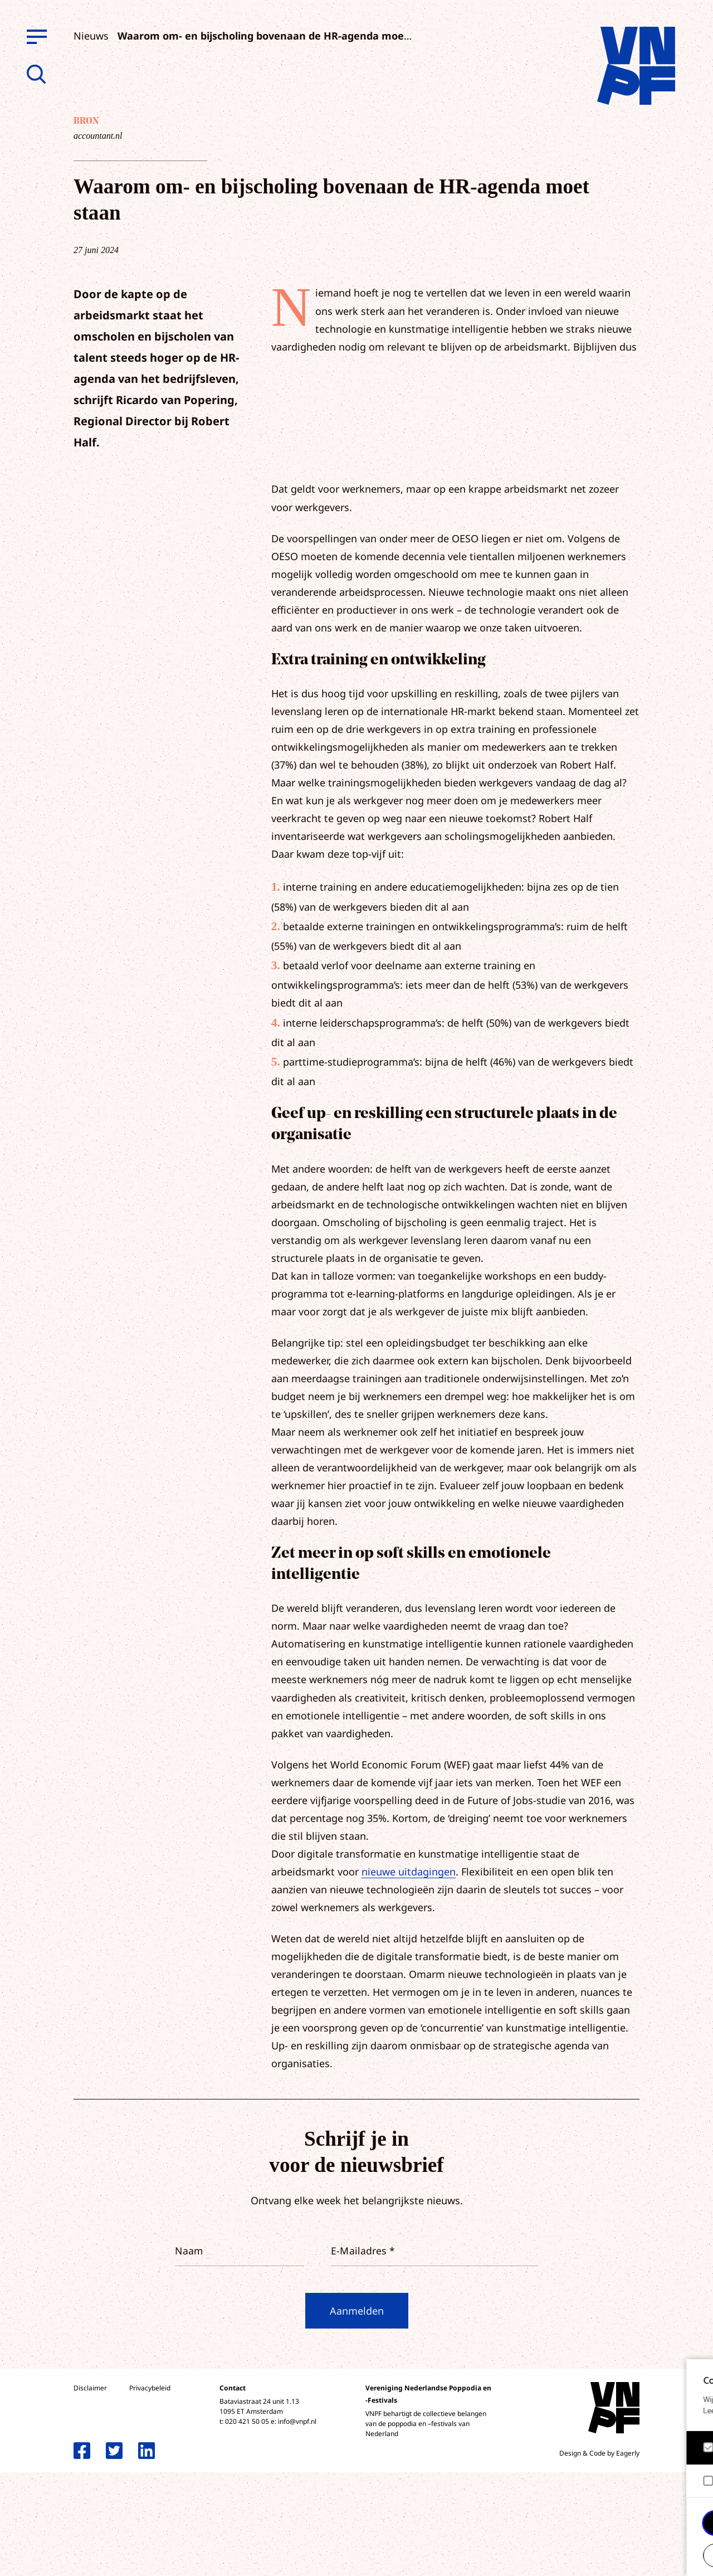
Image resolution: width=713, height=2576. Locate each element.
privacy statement (658, 2411)
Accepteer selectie (618, 2555)
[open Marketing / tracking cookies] (695, 2482)
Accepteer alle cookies (618, 2522)
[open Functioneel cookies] (695, 2449)
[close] (696, 2379)
